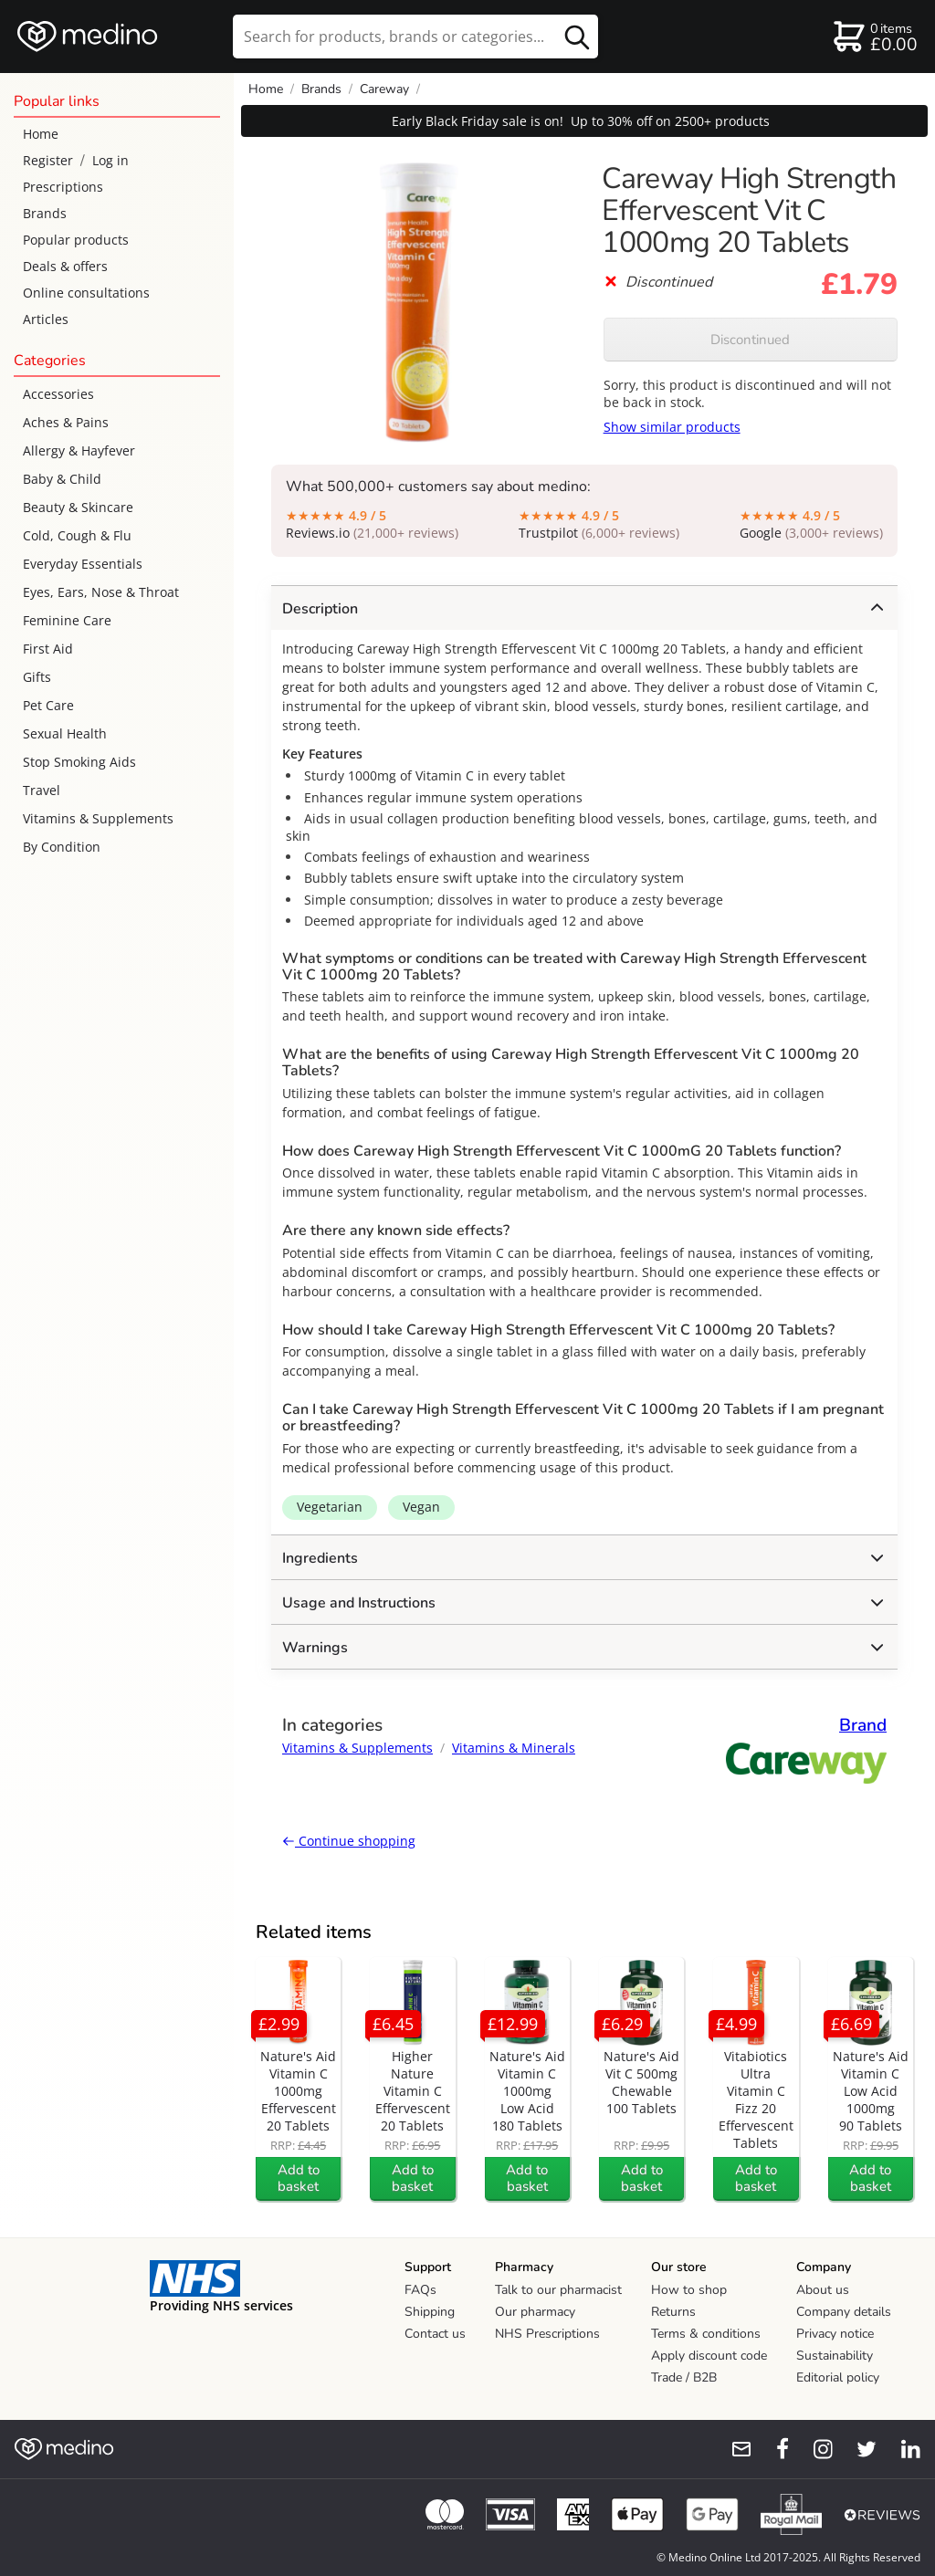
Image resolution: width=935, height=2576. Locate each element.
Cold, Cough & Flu (77, 535)
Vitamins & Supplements (98, 818)
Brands (45, 213)
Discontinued (750, 339)
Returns (673, 2311)
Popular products (76, 239)
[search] (415, 36)
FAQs (420, 2290)
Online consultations (86, 292)
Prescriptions (63, 186)
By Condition (61, 846)
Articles (45, 319)
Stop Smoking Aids (79, 761)
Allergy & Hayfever (79, 450)
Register (48, 160)
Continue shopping (348, 1840)
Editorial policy (837, 2377)
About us (822, 2290)
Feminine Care (67, 620)
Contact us (435, 2333)
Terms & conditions (706, 2333)
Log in (110, 160)
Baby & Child (62, 478)
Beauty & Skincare (78, 507)
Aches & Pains (66, 422)
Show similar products (672, 426)
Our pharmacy (535, 2311)
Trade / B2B (684, 2377)
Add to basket (299, 2178)
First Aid (48, 648)
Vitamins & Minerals (513, 1747)
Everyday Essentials (82, 563)
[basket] (874, 36)
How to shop (689, 2290)
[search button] (577, 36)
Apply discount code (709, 2355)
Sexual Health (65, 733)
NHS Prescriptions (547, 2333)
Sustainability (834, 2355)
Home (40, 133)
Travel (41, 790)
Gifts (37, 677)
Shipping (429, 2311)
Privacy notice (835, 2333)
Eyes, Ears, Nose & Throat (101, 592)
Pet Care (48, 705)
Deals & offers (65, 266)
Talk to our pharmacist (558, 2290)
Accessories (58, 394)
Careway (384, 89)
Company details (843, 2311)
